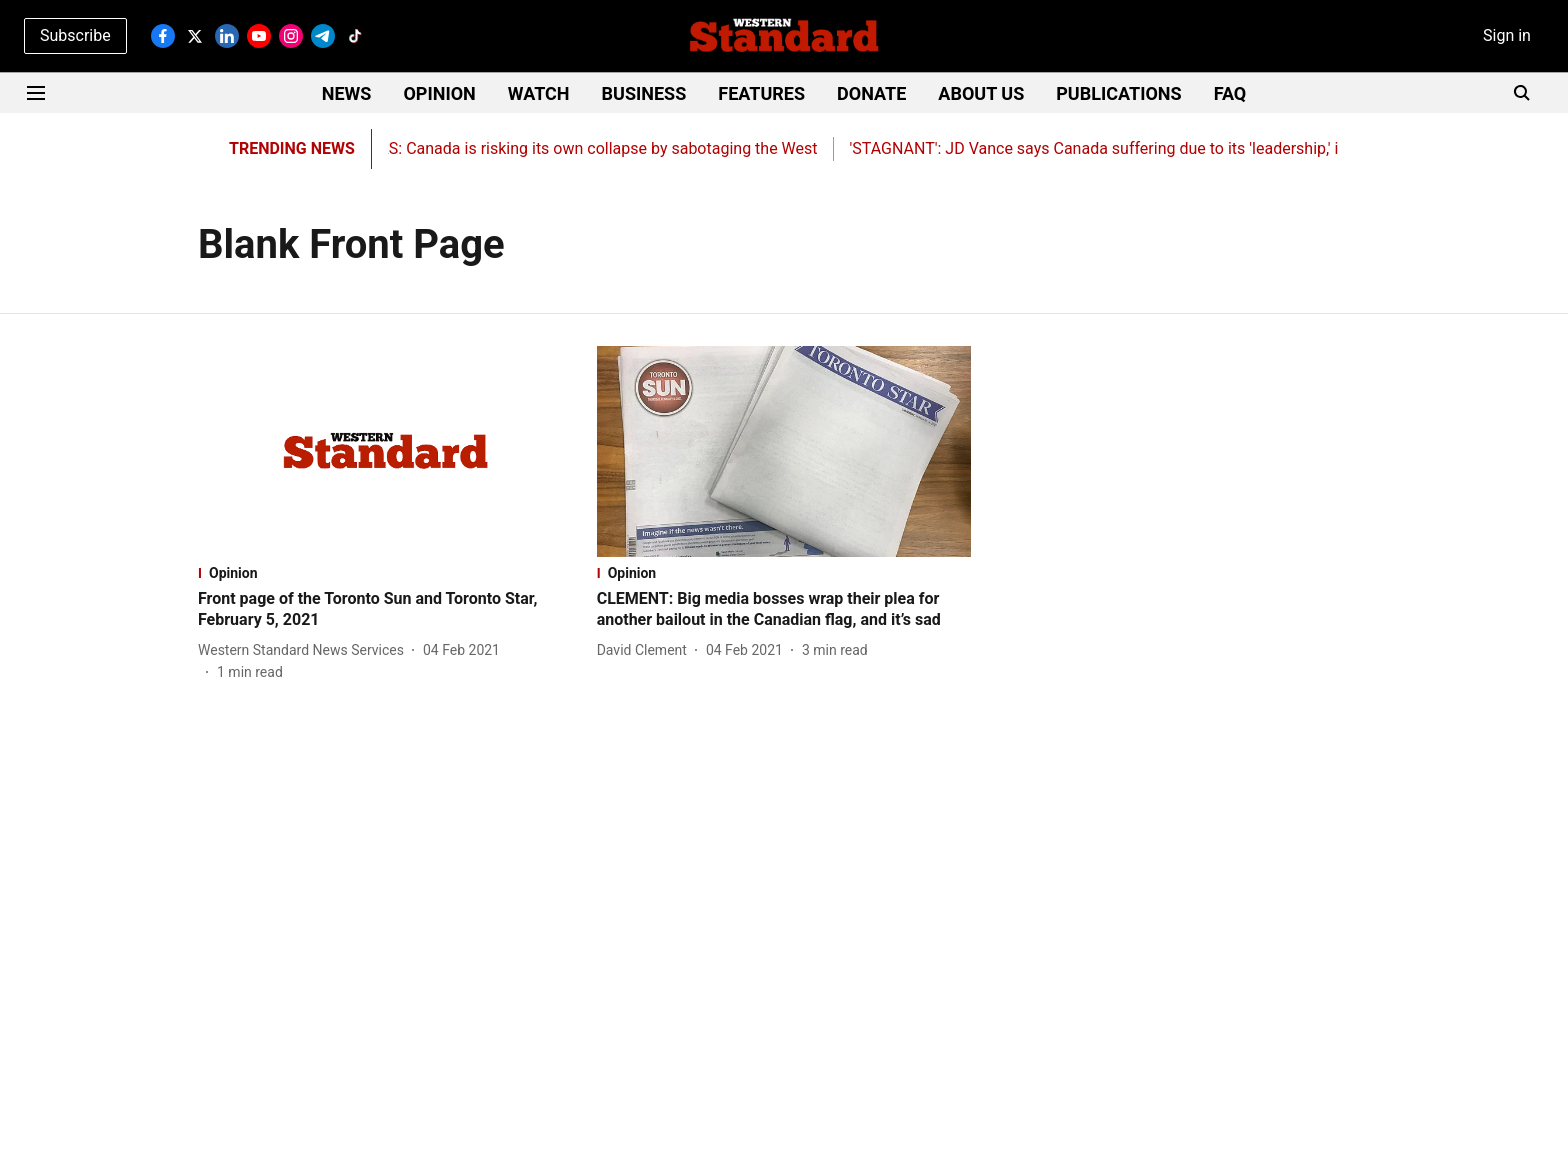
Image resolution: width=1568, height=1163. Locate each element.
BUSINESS (644, 93)
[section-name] (385, 573)
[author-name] (305, 650)
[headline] (385, 610)
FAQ (1230, 93)
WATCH (539, 93)
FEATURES (761, 93)
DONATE (871, 93)
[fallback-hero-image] (385, 451)
